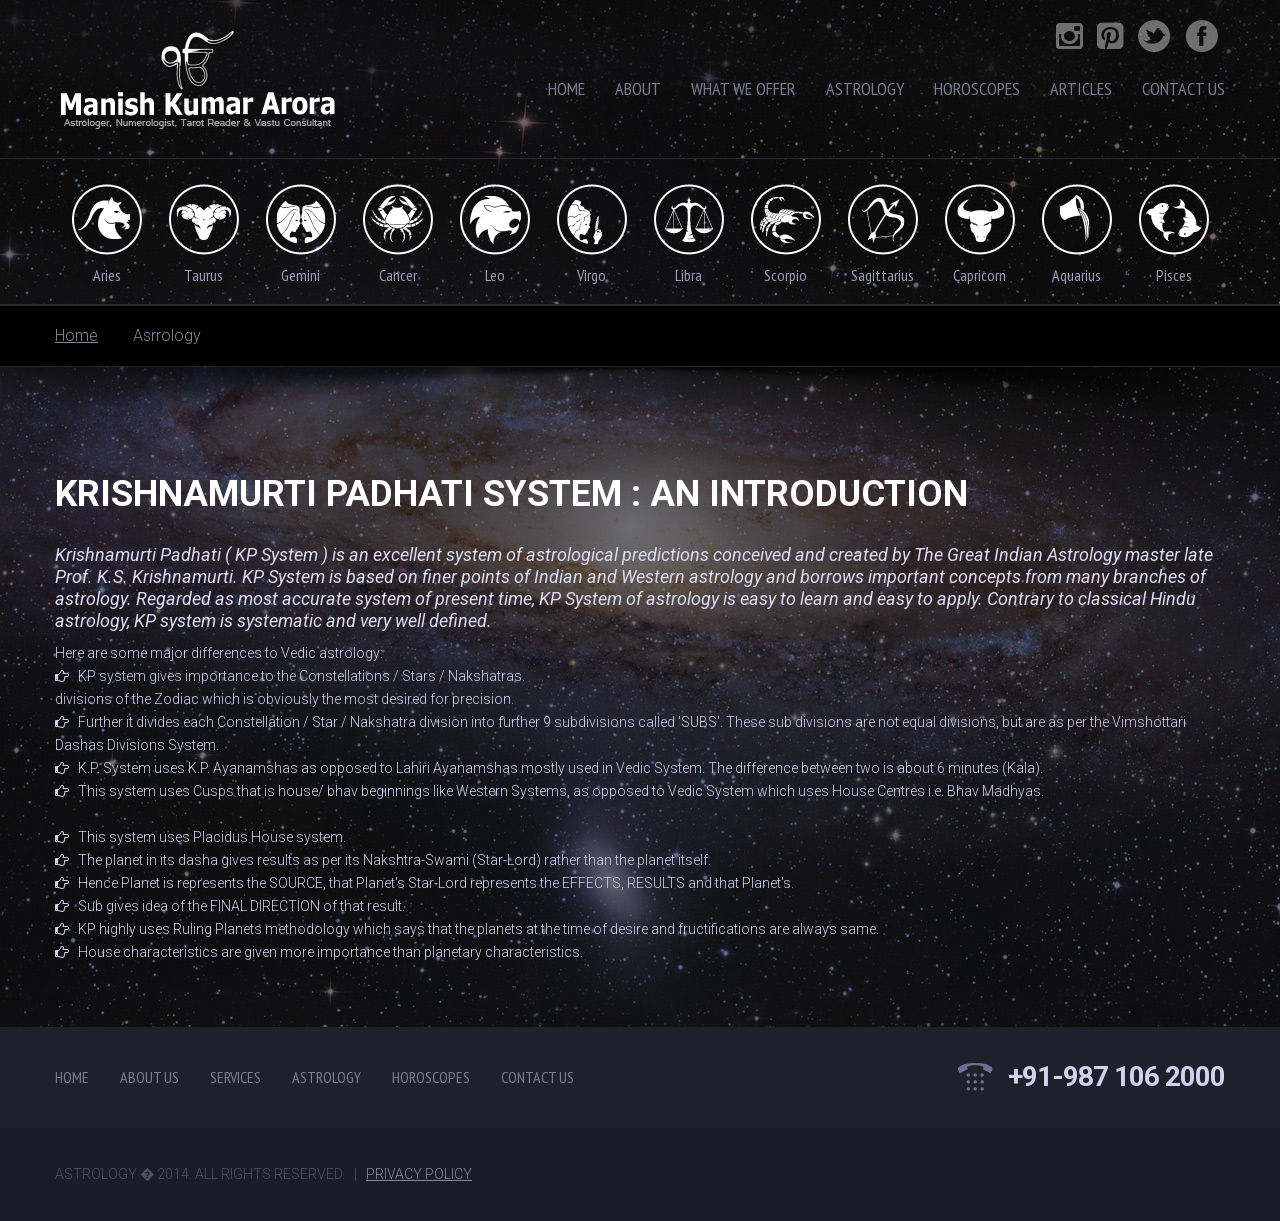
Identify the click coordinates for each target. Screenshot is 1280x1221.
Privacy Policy (419, 1174)
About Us (149, 1077)
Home (566, 88)
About (638, 88)
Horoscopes (977, 88)
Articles (1081, 88)
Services (235, 1077)
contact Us (1183, 88)
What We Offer (743, 88)
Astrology (865, 88)
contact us (537, 1077)
